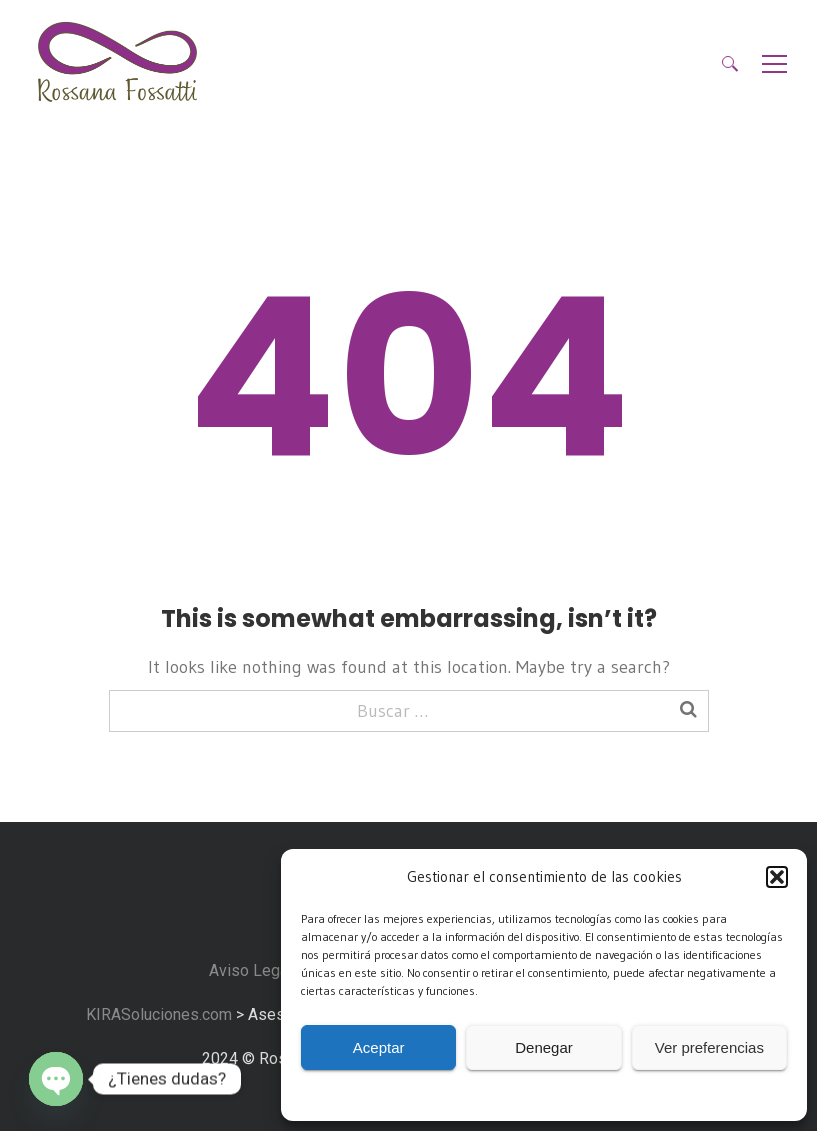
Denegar (544, 1047)
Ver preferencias (709, 1047)
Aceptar (379, 1047)
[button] (777, 877)
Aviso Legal (250, 970)
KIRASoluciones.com (157, 1014)
